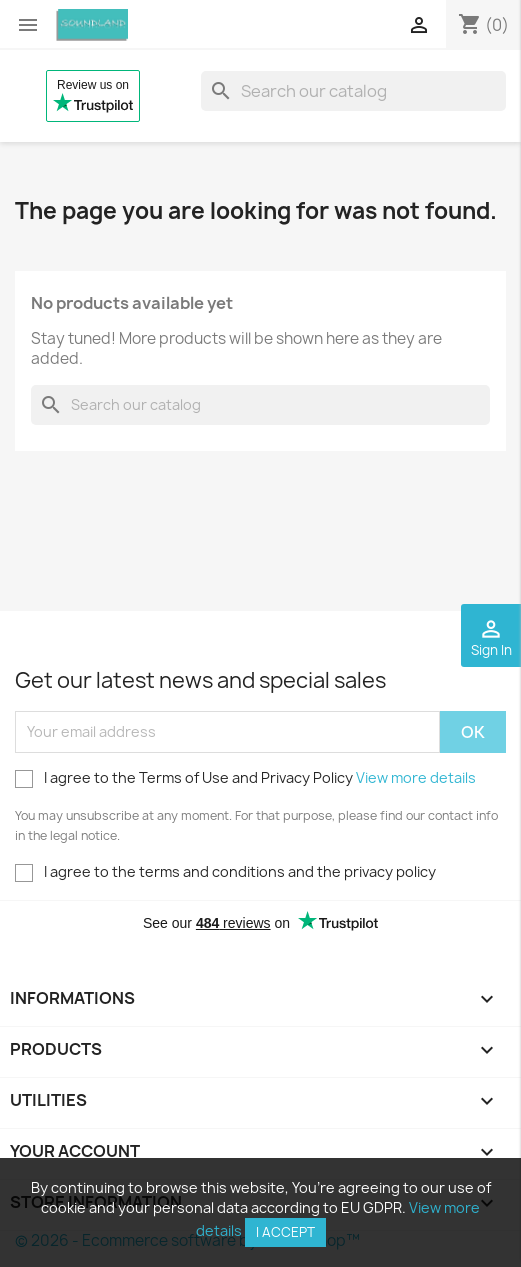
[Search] (353, 91)
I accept (285, 1232)
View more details (416, 777)
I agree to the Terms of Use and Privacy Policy (245, 778)
